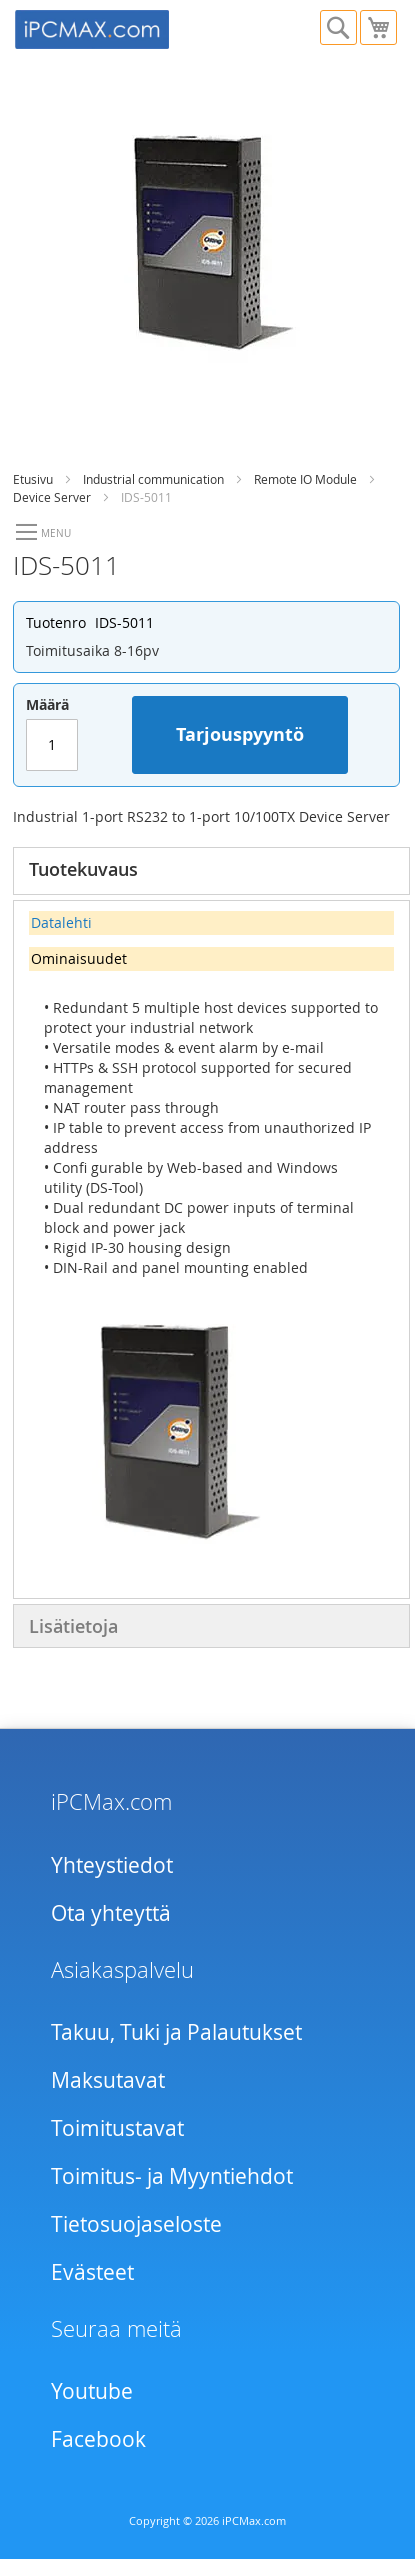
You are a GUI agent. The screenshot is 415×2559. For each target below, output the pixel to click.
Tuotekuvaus (83, 869)
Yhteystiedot (112, 1865)
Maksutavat (108, 2080)
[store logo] (111, 27)
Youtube (92, 2391)
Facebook (98, 2439)
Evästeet (92, 2272)
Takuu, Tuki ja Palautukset (176, 2032)
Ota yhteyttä (111, 1913)
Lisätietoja (73, 1626)
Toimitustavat (117, 2128)
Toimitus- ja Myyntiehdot (172, 2176)
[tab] (211, 871)
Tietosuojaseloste (136, 2224)
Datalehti (61, 922)
